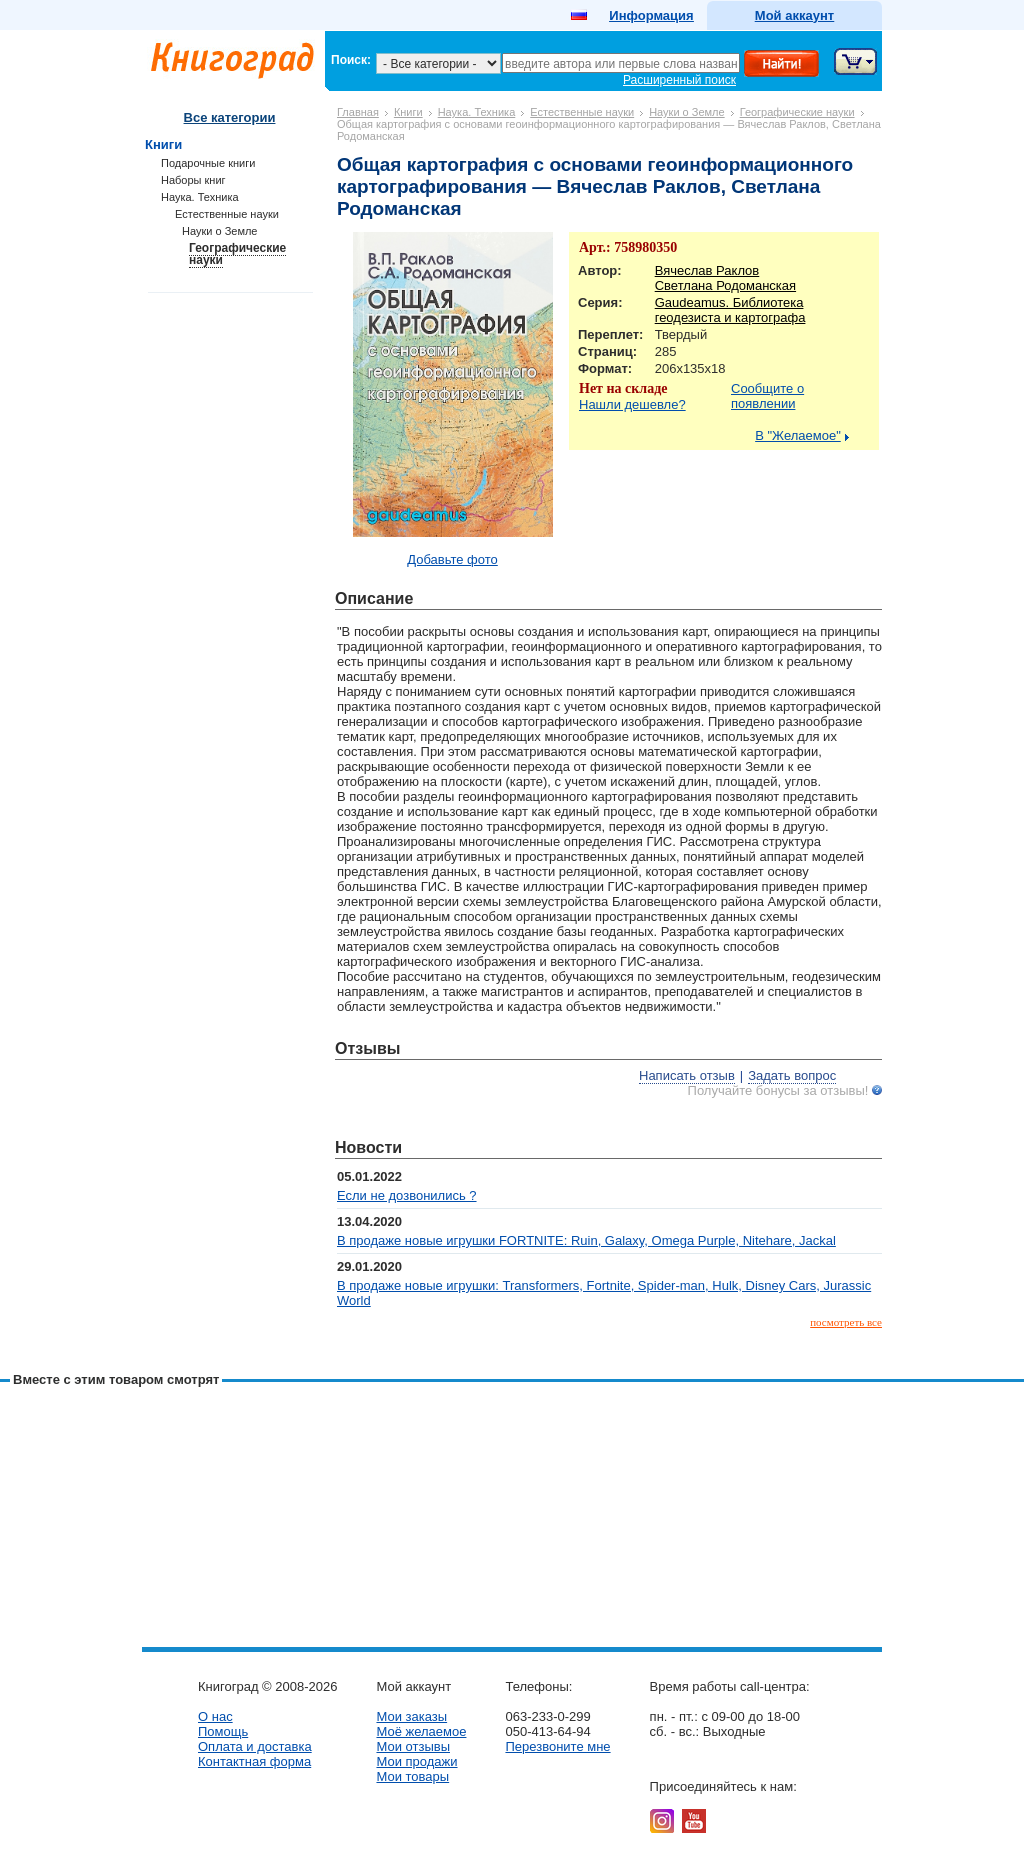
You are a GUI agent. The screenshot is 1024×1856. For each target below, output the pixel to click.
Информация (651, 15)
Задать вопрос (792, 1075)
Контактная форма (254, 1761)
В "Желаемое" (798, 435)
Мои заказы (411, 1716)
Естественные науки (582, 112)
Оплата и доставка (255, 1746)
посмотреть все (846, 1322)
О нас (215, 1716)
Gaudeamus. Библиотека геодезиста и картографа (730, 310)
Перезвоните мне (557, 1746)
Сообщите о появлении (767, 396)
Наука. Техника (477, 112)
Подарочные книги (208, 163)
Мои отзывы (413, 1746)
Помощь (223, 1731)
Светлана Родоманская (725, 285)
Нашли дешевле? (632, 404)
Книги (408, 112)
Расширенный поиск (679, 80)
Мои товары (412, 1776)
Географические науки (797, 112)
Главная (358, 112)
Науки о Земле (687, 112)
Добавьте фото (452, 559)
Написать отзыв (687, 1075)
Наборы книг (193, 180)
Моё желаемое (421, 1731)
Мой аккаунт (794, 15)
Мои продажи (416, 1761)
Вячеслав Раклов (707, 270)
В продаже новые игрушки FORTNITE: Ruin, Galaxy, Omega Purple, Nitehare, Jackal (586, 1240)
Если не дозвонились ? (407, 1195)
